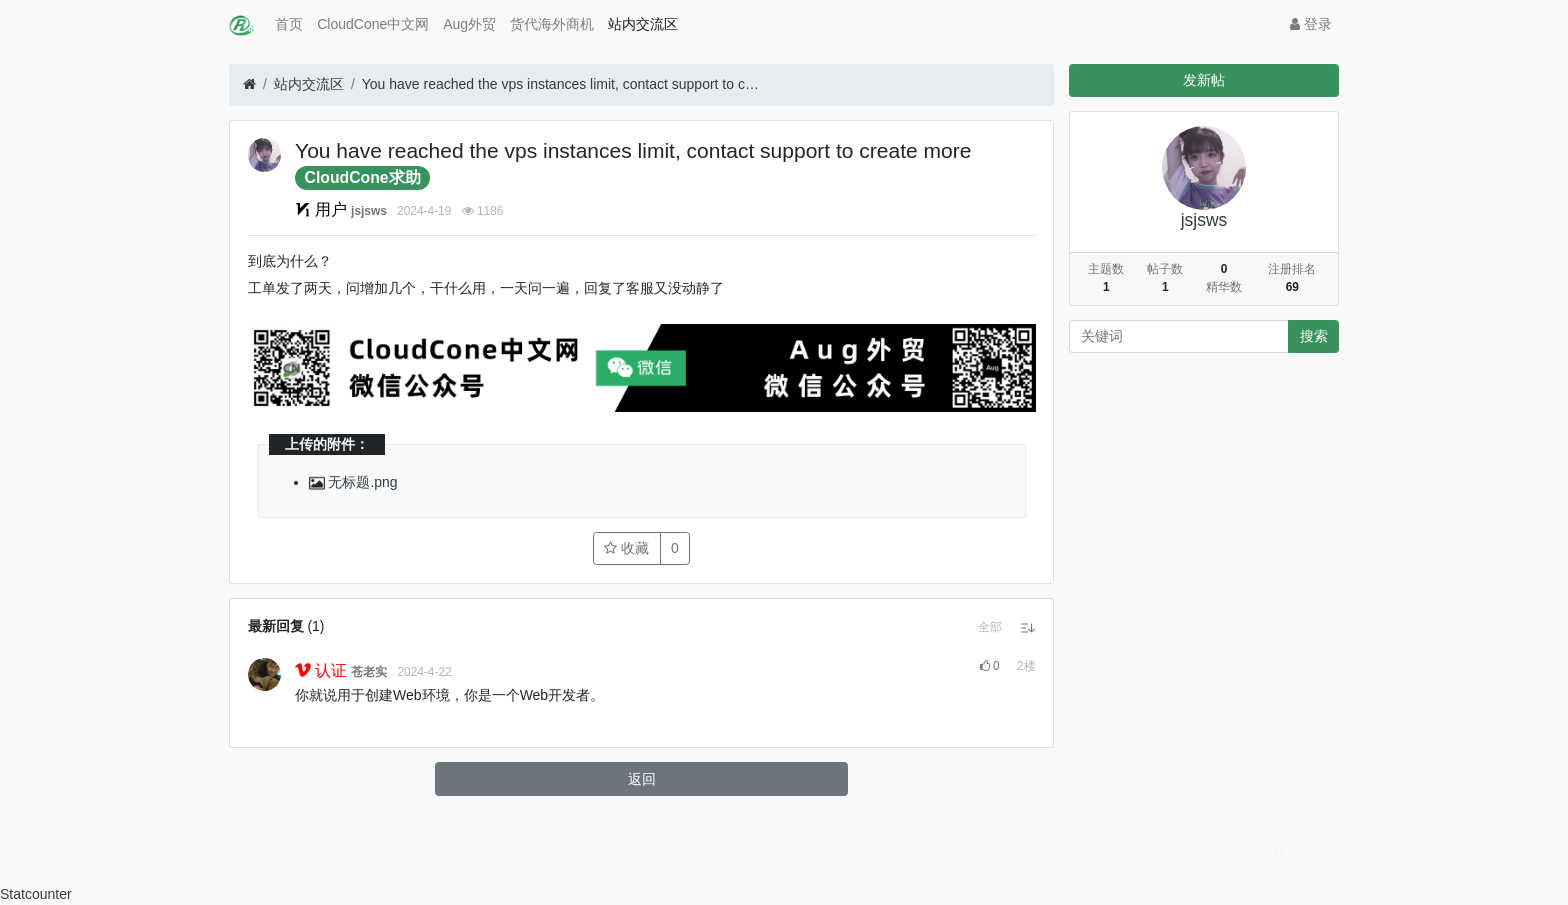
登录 (1311, 24)
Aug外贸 (469, 24)
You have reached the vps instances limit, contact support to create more (562, 84)
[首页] (249, 84)
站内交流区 (643, 24)
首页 (289, 24)
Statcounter (36, 894)
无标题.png (353, 482)
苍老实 (369, 672)
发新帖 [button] (1204, 80)
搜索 (1314, 336)
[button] (990, 627)
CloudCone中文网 (373, 24)
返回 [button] (642, 779)
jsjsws (369, 211)
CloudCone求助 (363, 177)
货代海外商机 (552, 24)
